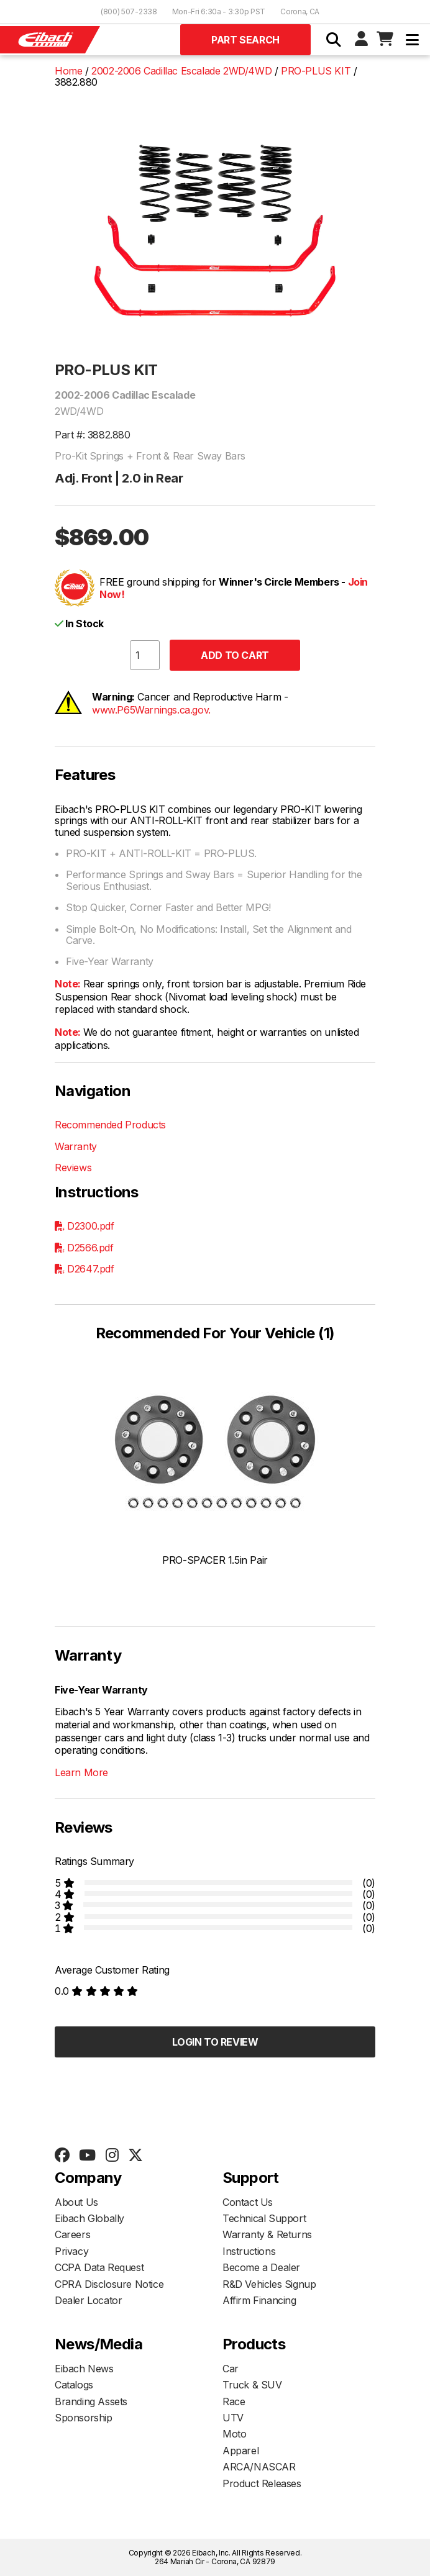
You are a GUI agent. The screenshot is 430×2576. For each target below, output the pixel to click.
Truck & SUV (252, 2384)
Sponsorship (83, 2417)
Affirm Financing (259, 2300)
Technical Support (264, 2218)
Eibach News (84, 2368)
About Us (76, 2202)
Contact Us (247, 2202)
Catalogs (74, 2384)
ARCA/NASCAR (259, 2466)
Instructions (248, 2251)
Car (230, 2368)
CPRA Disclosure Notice (109, 2284)
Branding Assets (91, 2401)
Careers (72, 2234)
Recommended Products (110, 1124)
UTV (233, 2417)
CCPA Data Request (99, 2267)
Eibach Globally (89, 2218)
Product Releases (261, 2483)
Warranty (76, 1146)
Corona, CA (299, 11)
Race (233, 2401)
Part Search (245, 40)
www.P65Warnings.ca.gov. (151, 710)
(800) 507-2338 (129, 11)
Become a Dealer (261, 2267)
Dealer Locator (88, 2300)
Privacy (71, 2251)
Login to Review (215, 2042)
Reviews (73, 1167)
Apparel (240, 2450)
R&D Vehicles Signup (269, 2284)
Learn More (81, 1772)
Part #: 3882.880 (92, 434)
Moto (234, 2433)
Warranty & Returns (267, 2234)
